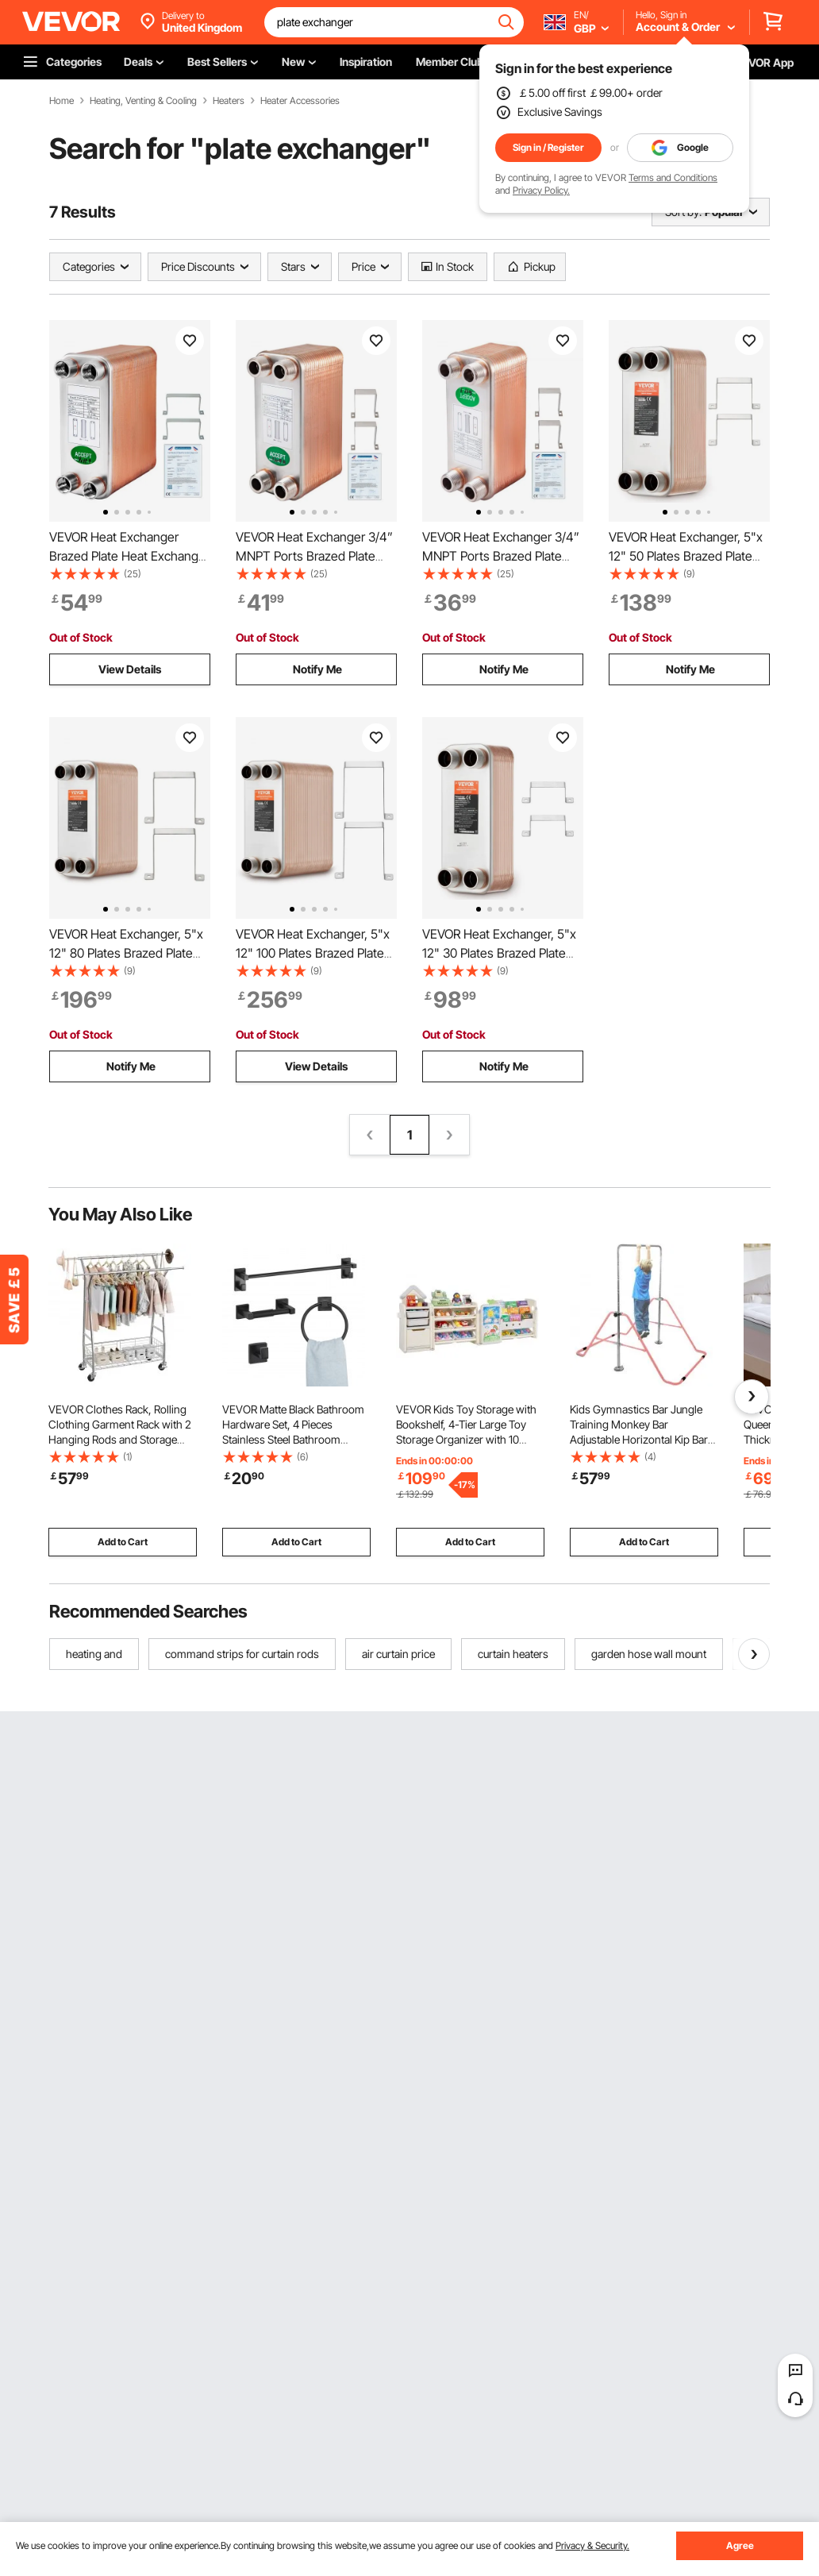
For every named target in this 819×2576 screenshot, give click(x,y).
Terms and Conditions (673, 177)
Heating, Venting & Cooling (143, 100)
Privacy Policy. (541, 190)
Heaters (228, 100)
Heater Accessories (300, 100)
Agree (740, 2545)
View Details (129, 669)
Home (61, 100)
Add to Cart (123, 1542)
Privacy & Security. (592, 2545)
